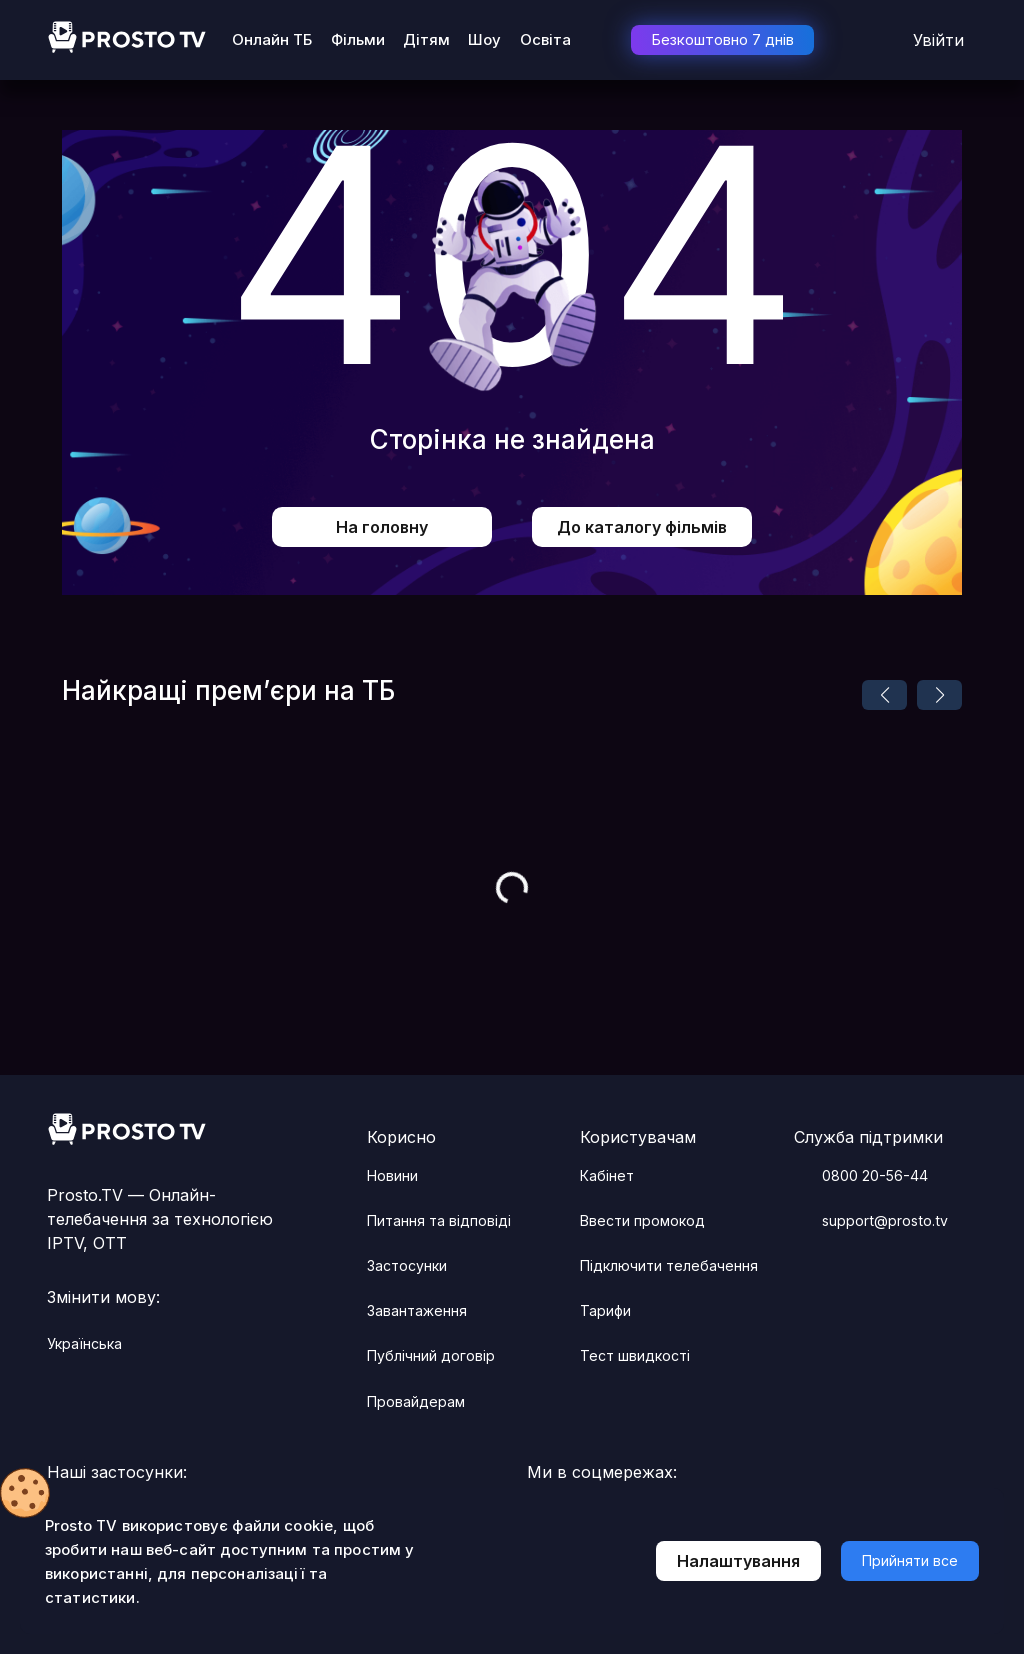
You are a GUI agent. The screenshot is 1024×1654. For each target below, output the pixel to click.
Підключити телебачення (669, 1265)
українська (96, 1344)
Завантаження (417, 1310)
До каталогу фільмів (642, 527)
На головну (382, 527)
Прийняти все (910, 1560)
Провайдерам (416, 1401)
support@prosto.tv (871, 1221)
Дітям (426, 39)
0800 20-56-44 (861, 1176)
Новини (392, 1175)
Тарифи (605, 1310)
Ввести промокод (642, 1220)
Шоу (484, 39)
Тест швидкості (635, 1355)
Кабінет (607, 1175)
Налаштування (738, 1561)
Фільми (358, 39)
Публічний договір (431, 1355)
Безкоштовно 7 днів (722, 39)
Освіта (545, 39)
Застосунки (407, 1265)
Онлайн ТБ (272, 39)
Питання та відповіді (439, 1220)
